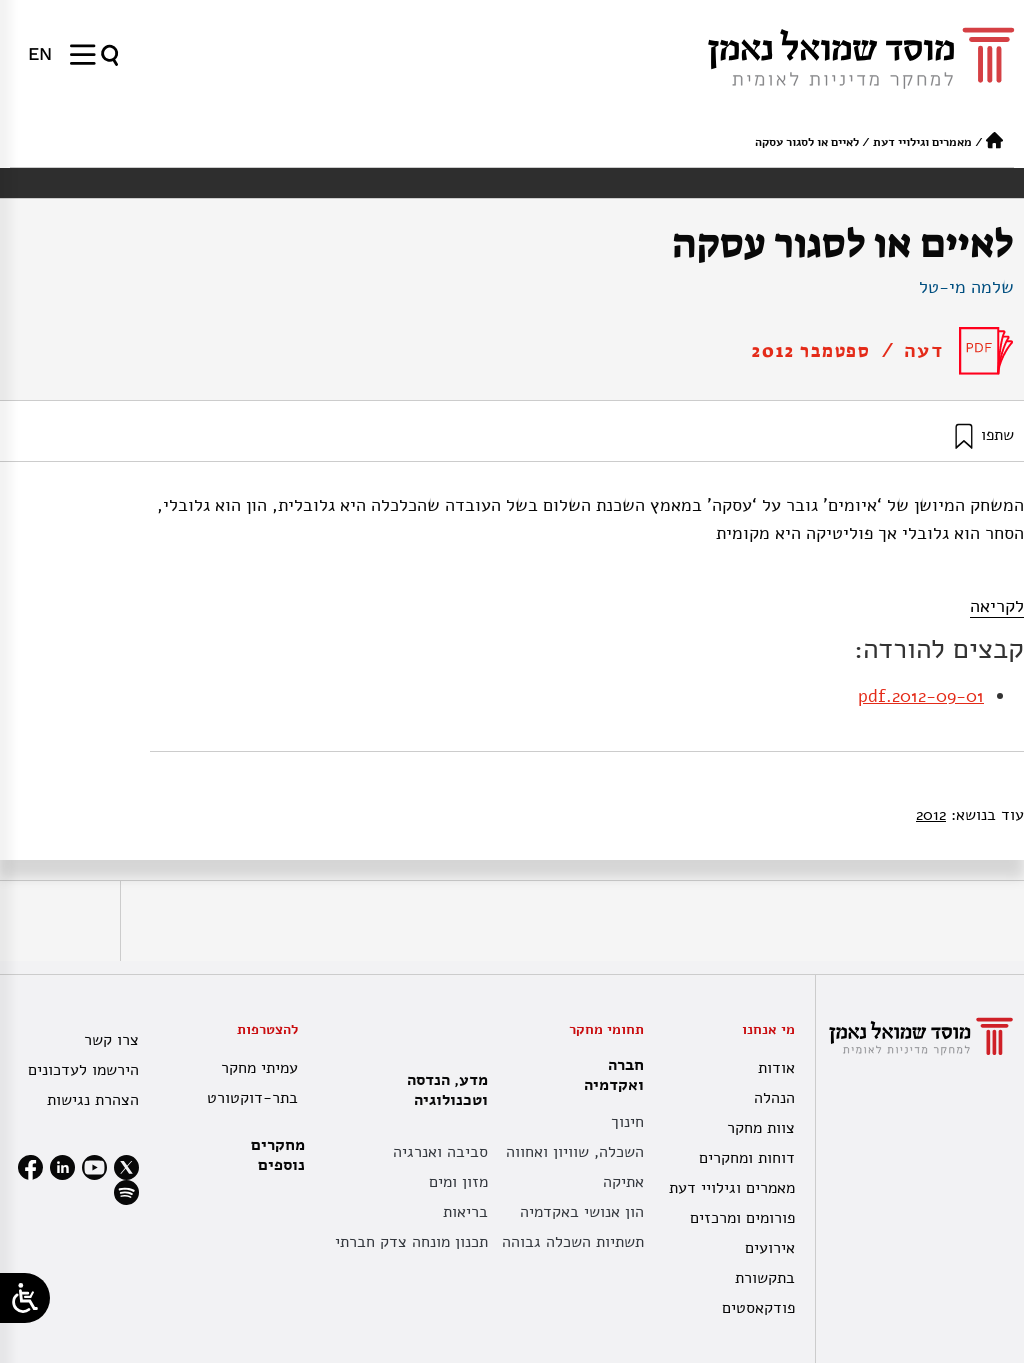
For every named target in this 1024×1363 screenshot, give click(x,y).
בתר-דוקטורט (252, 1098)
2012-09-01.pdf (921, 696)
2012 (931, 815)
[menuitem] (40, 54)
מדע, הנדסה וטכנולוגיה (442, 1090)
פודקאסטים (758, 1308)
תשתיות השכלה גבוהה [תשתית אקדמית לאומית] (573, 1242)
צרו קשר (111, 1040)
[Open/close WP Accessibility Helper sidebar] (25, 1298)
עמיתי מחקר (259, 1068)
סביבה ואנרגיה (440, 1152)
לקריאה (997, 606)
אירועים (770, 1248)
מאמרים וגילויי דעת (922, 142)
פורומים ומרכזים (742, 1218)
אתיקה (623, 1182)
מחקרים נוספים (278, 1155)
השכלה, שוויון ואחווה (575, 1152)
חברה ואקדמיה (609, 1075)
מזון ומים (458, 1182)
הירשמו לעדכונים (83, 1070)
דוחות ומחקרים (747, 1158)
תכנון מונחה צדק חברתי (411, 1242)
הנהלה (774, 1098)
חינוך (627, 1122)
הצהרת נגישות (93, 1100)
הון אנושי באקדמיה (582, 1212)
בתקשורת (765, 1278)
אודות (776, 1068)
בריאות (465, 1212)
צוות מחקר (761, 1128)
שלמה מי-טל (966, 287)
